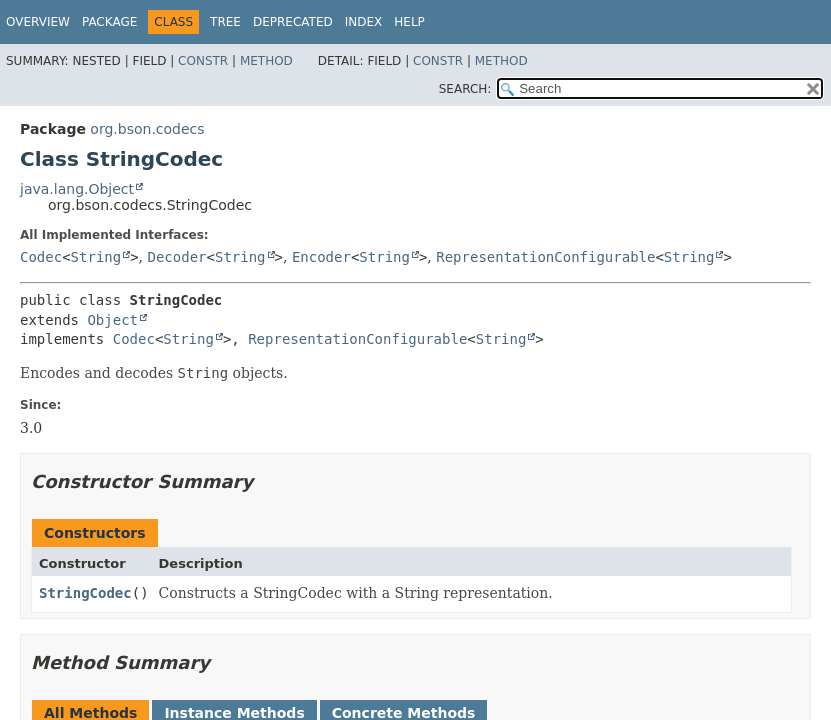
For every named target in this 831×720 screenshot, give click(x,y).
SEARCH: (465, 89)
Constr (203, 61)
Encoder (321, 257)
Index (364, 22)
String (96, 257)
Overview (38, 22)
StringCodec (85, 593)
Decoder (177, 257)
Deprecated (293, 22)
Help (409, 22)
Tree (225, 22)
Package (109, 22)
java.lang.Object (77, 189)
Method (266, 61)
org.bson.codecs (147, 129)
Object (112, 320)
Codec (41, 257)
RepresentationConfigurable (545, 257)
